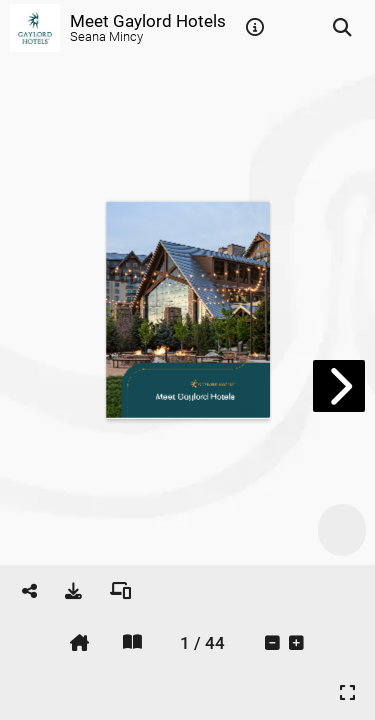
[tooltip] (255, 28)
